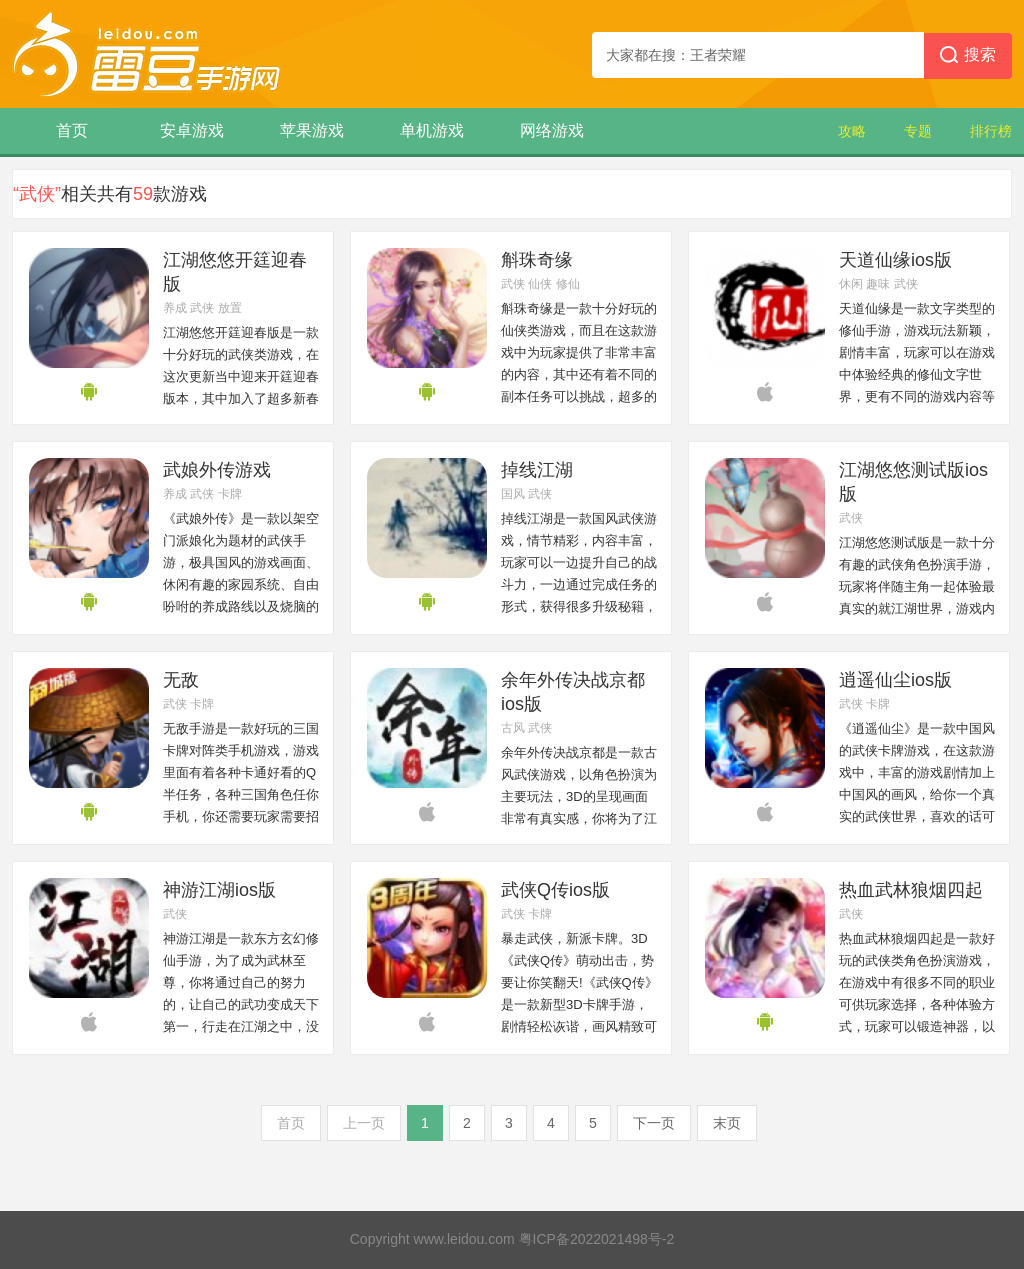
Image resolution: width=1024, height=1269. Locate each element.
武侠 (202, 308)
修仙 (568, 284)
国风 (513, 494)
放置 (230, 308)
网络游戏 (552, 130)
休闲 (851, 284)
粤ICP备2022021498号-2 (597, 1239)
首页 (72, 130)
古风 (513, 728)
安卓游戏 (192, 130)
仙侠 (540, 284)
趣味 (878, 284)
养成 (175, 308)
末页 (727, 1123)
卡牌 (230, 494)
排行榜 (991, 131)
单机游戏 (432, 130)
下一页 (654, 1123)
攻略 (852, 131)
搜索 (968, 56)
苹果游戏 (312, 130)
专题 (918, 131)
